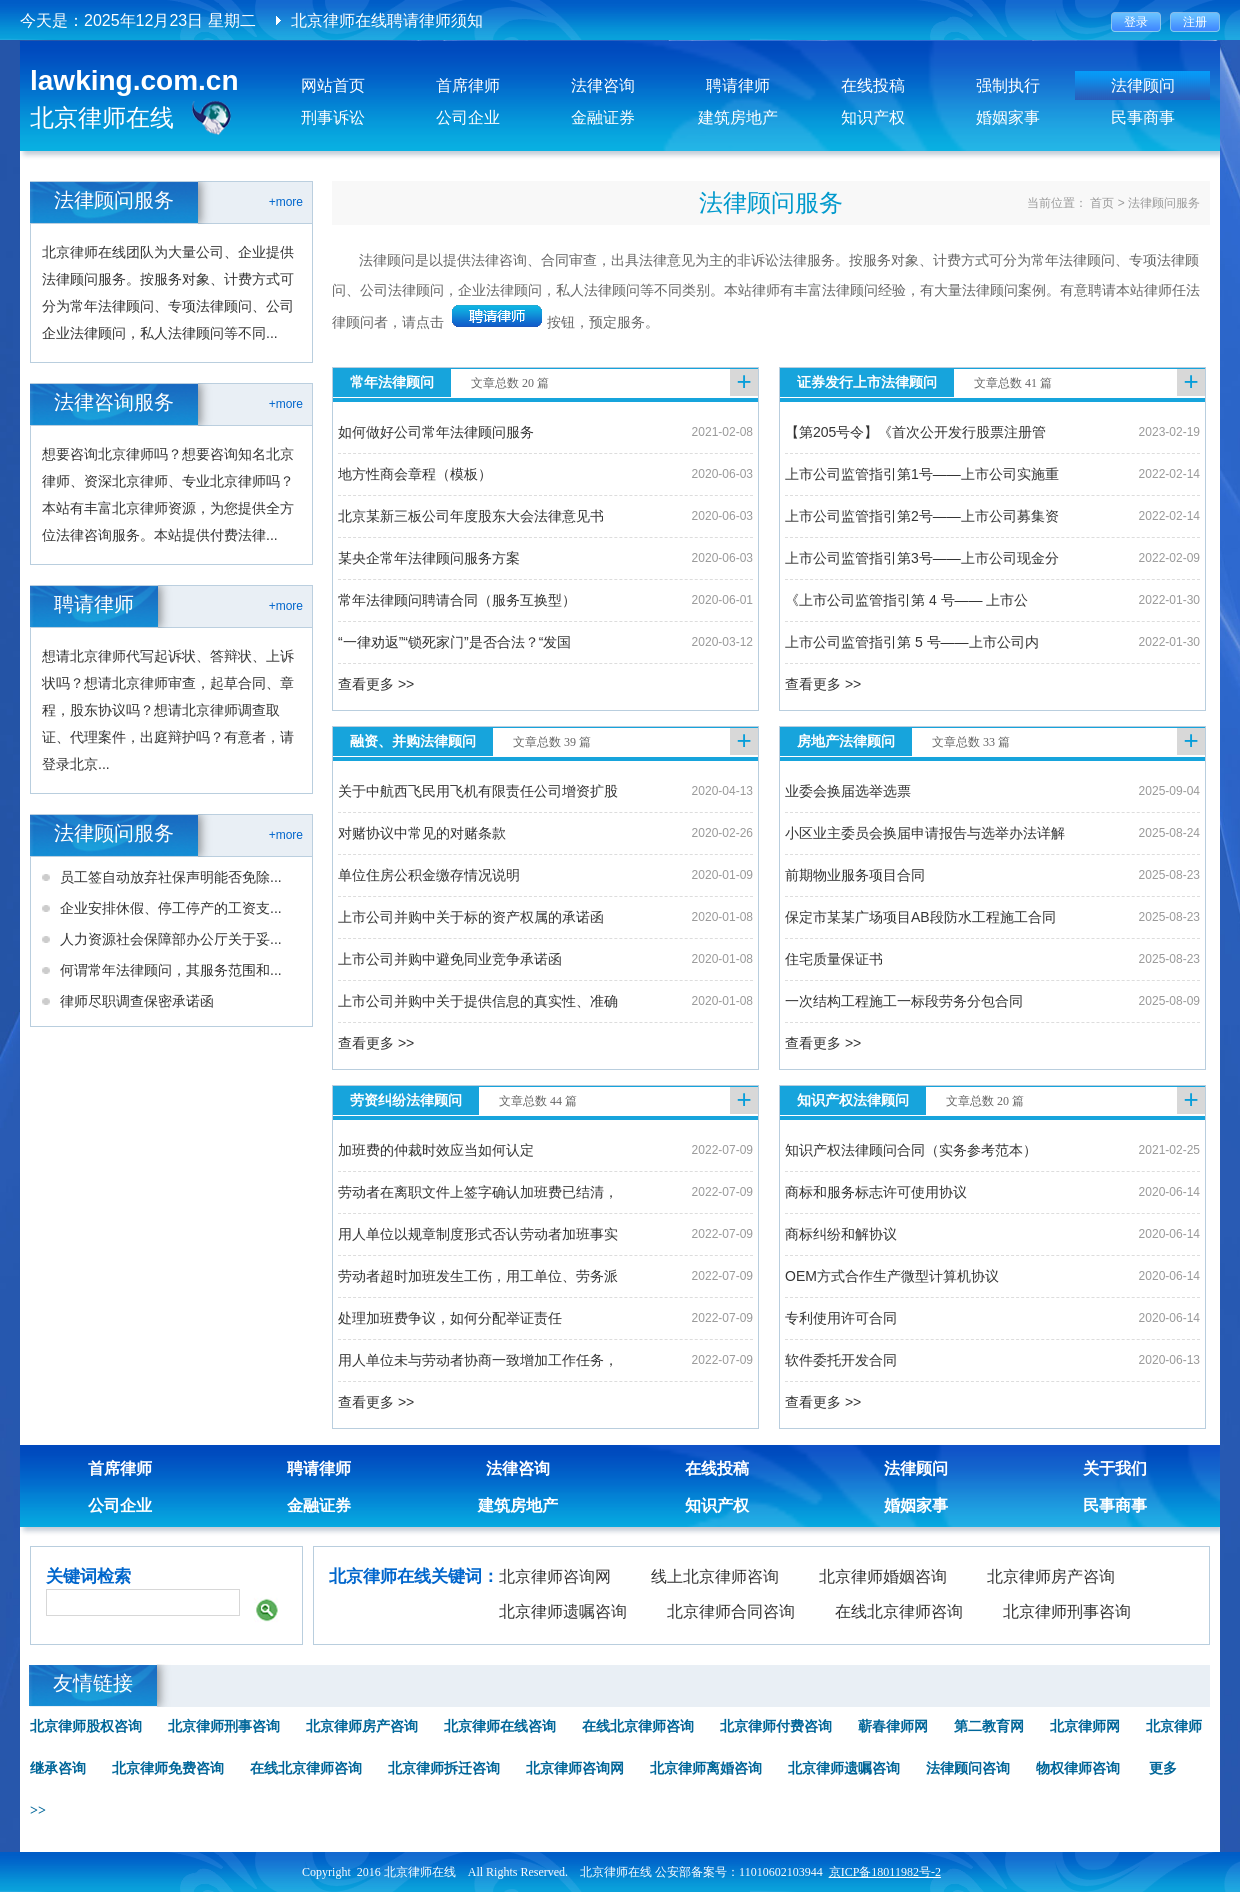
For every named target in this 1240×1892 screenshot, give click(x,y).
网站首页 (333, 85)
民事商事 (1143, 117)
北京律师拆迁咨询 (444, 1768)
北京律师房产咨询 (1051, 1576)
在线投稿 (873, 85)
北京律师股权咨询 (86, 1726)
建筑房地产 (738, 117)
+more (286, 202)
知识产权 (873, 117)
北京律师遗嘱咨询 (563, 1611)
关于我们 (1115, 1468)
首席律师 (468, 85)
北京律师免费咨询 (168, 1768)
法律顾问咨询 (968, 1768)
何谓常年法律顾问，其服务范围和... (171, 970)
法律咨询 (603, 85)
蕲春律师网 (893, 1726)
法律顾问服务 (1164, 203)
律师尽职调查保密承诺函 (137, 1001)
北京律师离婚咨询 (706, 1768)
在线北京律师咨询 (899, 1611)
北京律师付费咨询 (776, 1726)
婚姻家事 (1008, 117)
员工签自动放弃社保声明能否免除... (171, 877)
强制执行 (1008, 85)
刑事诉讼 (333, 117)
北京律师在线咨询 (500, 1726)
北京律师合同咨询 (731, 1611)
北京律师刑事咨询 (1067, 1611)
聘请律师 (738, 85)
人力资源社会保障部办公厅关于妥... (171, 939)
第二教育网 (989, 1726)
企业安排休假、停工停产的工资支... (171, 908)
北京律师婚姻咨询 (883, 1576)
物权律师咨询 (1078, 1768)
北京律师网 (1085, 1726)
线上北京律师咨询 (715, 1576)
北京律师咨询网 (555, 1576)
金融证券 (603, 117)
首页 (1102, 203)
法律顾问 (1143, 85)
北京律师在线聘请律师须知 (387, 20)
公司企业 (468, 117)
